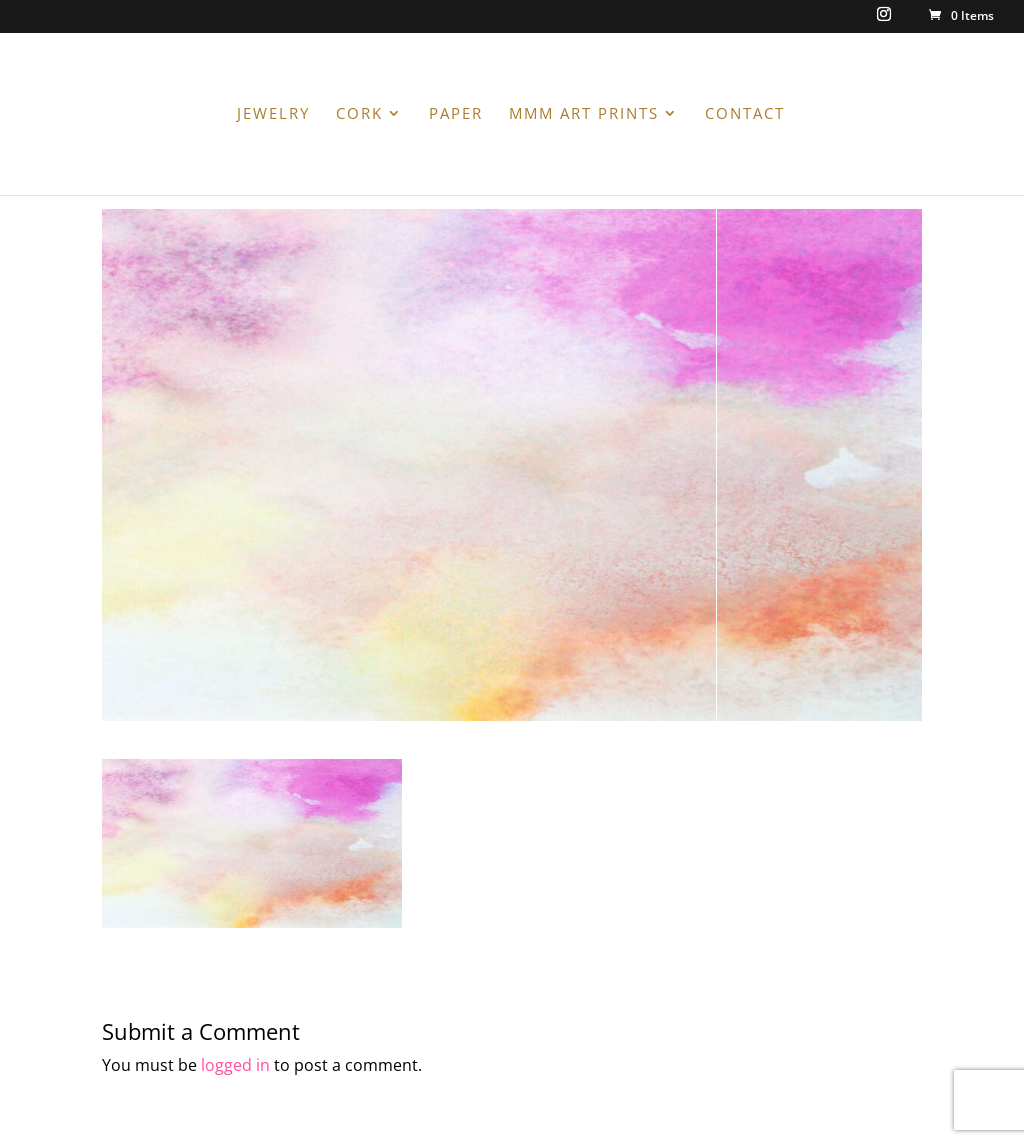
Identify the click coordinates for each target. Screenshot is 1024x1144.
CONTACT (745, 114)
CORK (359, 114)
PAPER (456, 114)
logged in (235, 1065)
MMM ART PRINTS (584, 114)
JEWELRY (273, 114)
